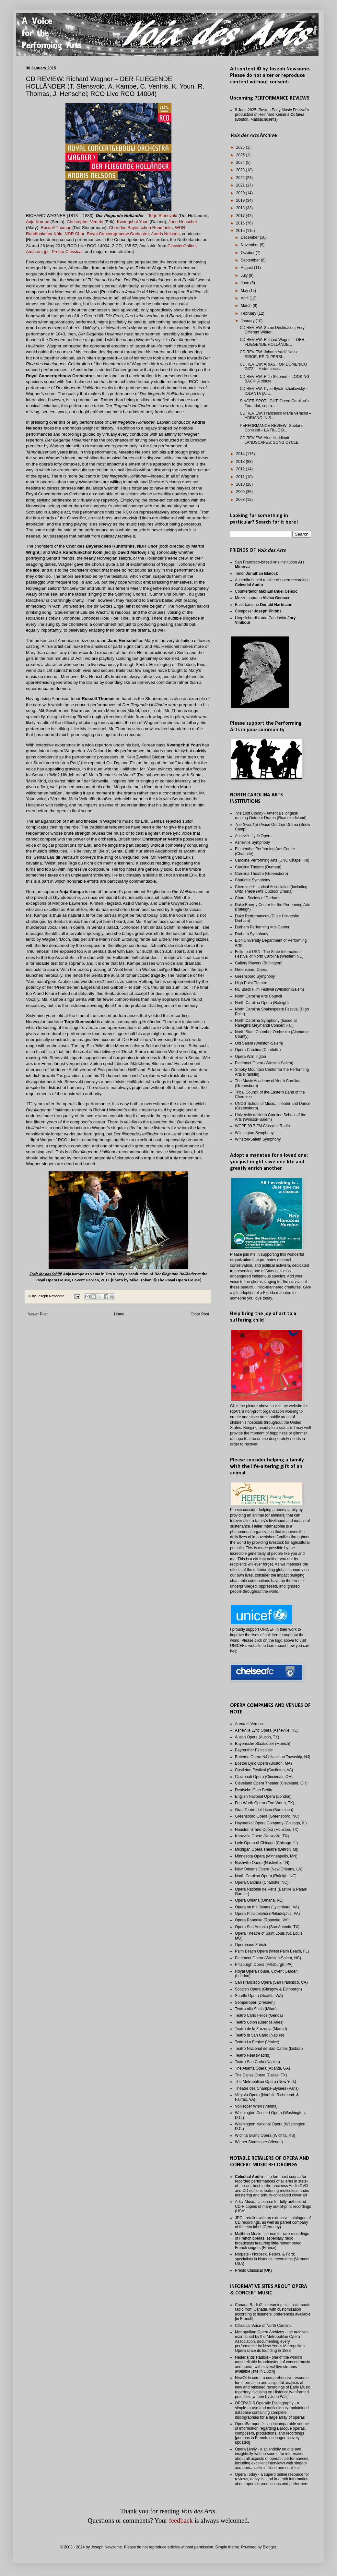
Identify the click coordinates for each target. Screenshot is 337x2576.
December (250, 237)
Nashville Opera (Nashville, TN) (262, 1862)
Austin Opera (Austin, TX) (257, 1737)
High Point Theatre (251, 983)
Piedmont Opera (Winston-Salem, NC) (268, 1958)
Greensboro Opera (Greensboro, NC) (267, 1816)
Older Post (200, 1314)
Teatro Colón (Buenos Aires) (259, 2022)
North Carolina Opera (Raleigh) (262, 1002)
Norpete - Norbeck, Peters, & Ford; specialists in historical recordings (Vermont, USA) (272, 2259)
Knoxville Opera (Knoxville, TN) (262, 1836)
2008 (241, 499)
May (245, 290)
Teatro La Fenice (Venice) (257, 2042)
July (245, 275)
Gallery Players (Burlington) (259, 963)
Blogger (269, 2547)
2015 (241, 230)
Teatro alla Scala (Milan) (256, 2009)
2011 (241, 477)
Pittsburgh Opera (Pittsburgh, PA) (264, 1964)
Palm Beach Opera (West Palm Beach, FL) (272, 1951)
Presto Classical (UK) (253, 2270)
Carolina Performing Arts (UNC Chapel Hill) (272, 860)
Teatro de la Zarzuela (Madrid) (261, 2028)
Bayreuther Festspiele (254, 1750)
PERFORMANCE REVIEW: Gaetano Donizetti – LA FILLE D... (272, 427)
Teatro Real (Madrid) (252, 2055)
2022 (241, 177)
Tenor (256, 573)
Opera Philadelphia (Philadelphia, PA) (267, 1913)
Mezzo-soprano (262, 598)
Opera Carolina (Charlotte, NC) (261, 1882)
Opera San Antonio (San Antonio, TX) (267, 1927)
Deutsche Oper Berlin (253, 1790)
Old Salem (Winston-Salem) (259, 1043)
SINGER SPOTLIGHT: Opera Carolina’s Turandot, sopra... (274, 403)
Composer (258, 611)
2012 (241, 469)
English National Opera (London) (263, 1796)
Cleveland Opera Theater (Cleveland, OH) (271, 1783)
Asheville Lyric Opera (253, 836)
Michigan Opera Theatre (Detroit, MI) (266, 1849)
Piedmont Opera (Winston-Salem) (264, 1063)
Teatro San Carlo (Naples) (257, 2062)
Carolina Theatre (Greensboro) (261, 873)
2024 (241, 162)
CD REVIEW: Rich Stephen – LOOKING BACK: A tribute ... (274, 378)
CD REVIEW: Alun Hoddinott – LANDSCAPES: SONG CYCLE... (271, 440)
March (247, 305)
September (251, 260)
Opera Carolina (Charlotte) (258, 1049)
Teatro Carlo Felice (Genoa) (259, 2015)
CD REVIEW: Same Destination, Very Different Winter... (272, 329)
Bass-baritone (263, 604)
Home (119, 1314)
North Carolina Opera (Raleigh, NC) (265, 1876)
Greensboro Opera (251, 969)
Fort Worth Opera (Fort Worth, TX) (264, 1803)
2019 (241, 200)
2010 (241, 484)
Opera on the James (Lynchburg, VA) (267, 1907)
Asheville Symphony (252, 842)
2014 (241, 454)
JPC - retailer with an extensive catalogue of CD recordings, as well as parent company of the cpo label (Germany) (273, 2223)
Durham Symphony (251, 934)
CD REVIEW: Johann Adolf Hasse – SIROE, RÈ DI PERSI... (271, 354)
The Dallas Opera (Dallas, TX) (261, 2075)
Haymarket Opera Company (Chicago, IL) (271, 1823)
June (245, 283)
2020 (241, 193)
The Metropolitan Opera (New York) (265, 2081)
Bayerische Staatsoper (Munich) (262, 1743)
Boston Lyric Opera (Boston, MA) (263, 1763)
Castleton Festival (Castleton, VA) (264, 1770)
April (245, 298)
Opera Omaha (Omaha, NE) (259, 1900)
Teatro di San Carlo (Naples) (259, 2035)
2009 (241, 492)
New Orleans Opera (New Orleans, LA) (268, 1869)
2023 (241, 170)
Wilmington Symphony (254, 1133)
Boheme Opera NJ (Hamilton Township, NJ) (272, 1757)
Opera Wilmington (250, 1056)
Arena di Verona (249, 1724)
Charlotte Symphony (252, 880)
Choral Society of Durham (257, 898)
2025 (241, 155)
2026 (241, 147)
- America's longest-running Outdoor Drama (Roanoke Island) (271, 815)
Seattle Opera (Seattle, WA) (259, 1995)
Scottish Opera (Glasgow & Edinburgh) (268, 1989)
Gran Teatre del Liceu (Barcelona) (264, 1810)
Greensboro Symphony (255, 976)
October (248, 252)
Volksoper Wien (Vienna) (256, 2106)
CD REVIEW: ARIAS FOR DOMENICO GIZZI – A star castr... (273, 366)
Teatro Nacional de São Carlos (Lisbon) (269, 2048)
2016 (241, 223)
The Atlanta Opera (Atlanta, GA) (262, 2068)
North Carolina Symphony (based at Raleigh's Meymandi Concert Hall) (266, 1022)
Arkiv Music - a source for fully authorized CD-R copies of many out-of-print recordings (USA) (273, 2206)
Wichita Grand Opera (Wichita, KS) (265, 2135)
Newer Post (38, 1314)
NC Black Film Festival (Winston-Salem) (269, 989)
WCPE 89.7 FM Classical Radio (262, 1126)
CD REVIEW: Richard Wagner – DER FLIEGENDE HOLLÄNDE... (272, 341)
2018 (241, 208)
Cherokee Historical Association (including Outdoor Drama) (271, 889)
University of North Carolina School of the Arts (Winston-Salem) (270, 1117)
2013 (241, 461)
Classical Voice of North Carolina (263, 2325)
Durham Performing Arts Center (262, 927)
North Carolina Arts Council (258, 996)
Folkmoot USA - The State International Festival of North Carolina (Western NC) (269, 954)
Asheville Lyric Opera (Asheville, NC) (266, 1730)
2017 (241, 215)
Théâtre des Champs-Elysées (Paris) (267, 2088)
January (248, 321)
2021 (241, 185)
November (250, 245)
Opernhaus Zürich (250, 1944)
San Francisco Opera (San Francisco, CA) (271, 1982)
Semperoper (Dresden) (255, 2002)
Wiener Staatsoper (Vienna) (259, 2142)
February (249, 313)
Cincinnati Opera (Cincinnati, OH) (264, 1776)
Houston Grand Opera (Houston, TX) (266, 1829)
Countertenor (266, 591)
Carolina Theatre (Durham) (258, 867)
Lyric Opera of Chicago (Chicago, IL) (266, 1843)
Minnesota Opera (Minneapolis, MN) (266, 1856)
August (247, 267)
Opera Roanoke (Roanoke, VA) (262, 1920)
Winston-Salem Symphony (258, 1139)
